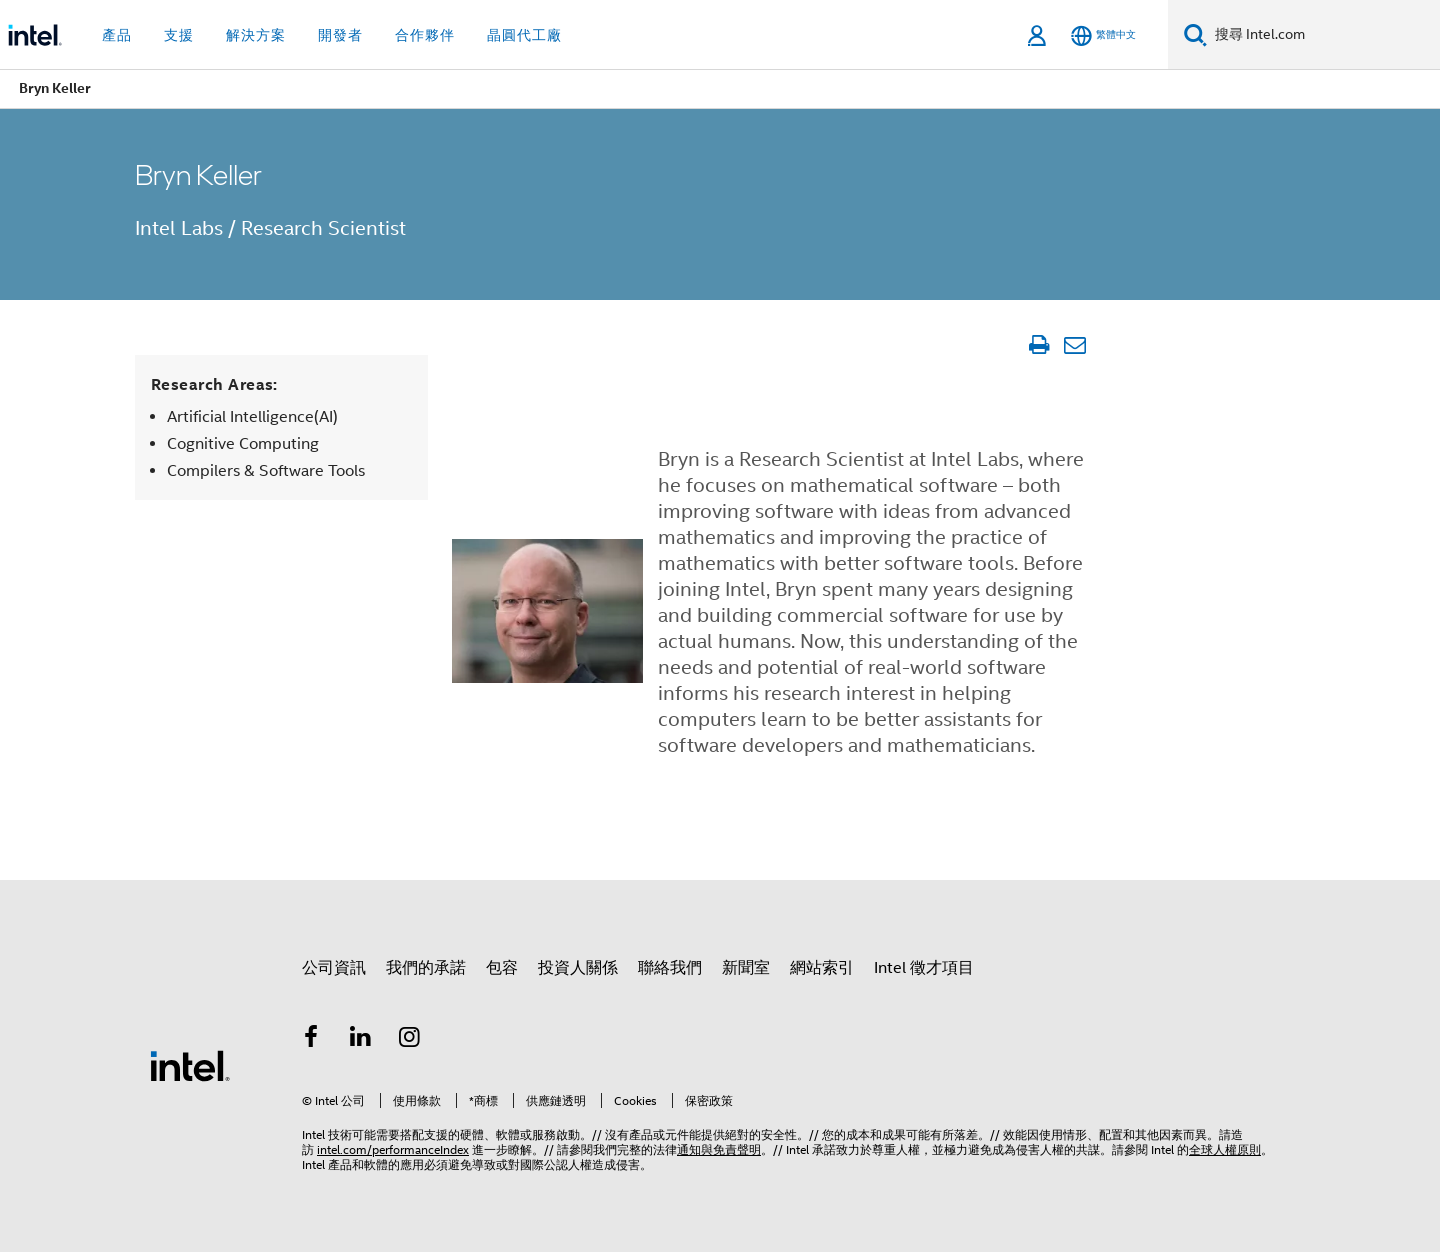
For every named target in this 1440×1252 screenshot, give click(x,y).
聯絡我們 (670, 968)
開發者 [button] (340, 35)
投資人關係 (578, 968)
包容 (502, 968)
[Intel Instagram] (410, 1040)
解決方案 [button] (256, 35)
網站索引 (822, 968)
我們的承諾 (426, 968)
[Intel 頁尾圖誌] (190, 1065)
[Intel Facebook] (311, 1040)
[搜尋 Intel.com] (1323, 35)
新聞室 (746, 968)
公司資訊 (334, 968)
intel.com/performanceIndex (393, 1149)
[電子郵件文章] (1074, 345)
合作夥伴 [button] (425, 35)
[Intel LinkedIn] (361, 1040)
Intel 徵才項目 (924, 968)
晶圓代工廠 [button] (524, 35)
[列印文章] (1038, 345)
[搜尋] (1195, 34)
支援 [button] (179, 35)
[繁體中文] (1103, 35)
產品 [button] (117, 35)
